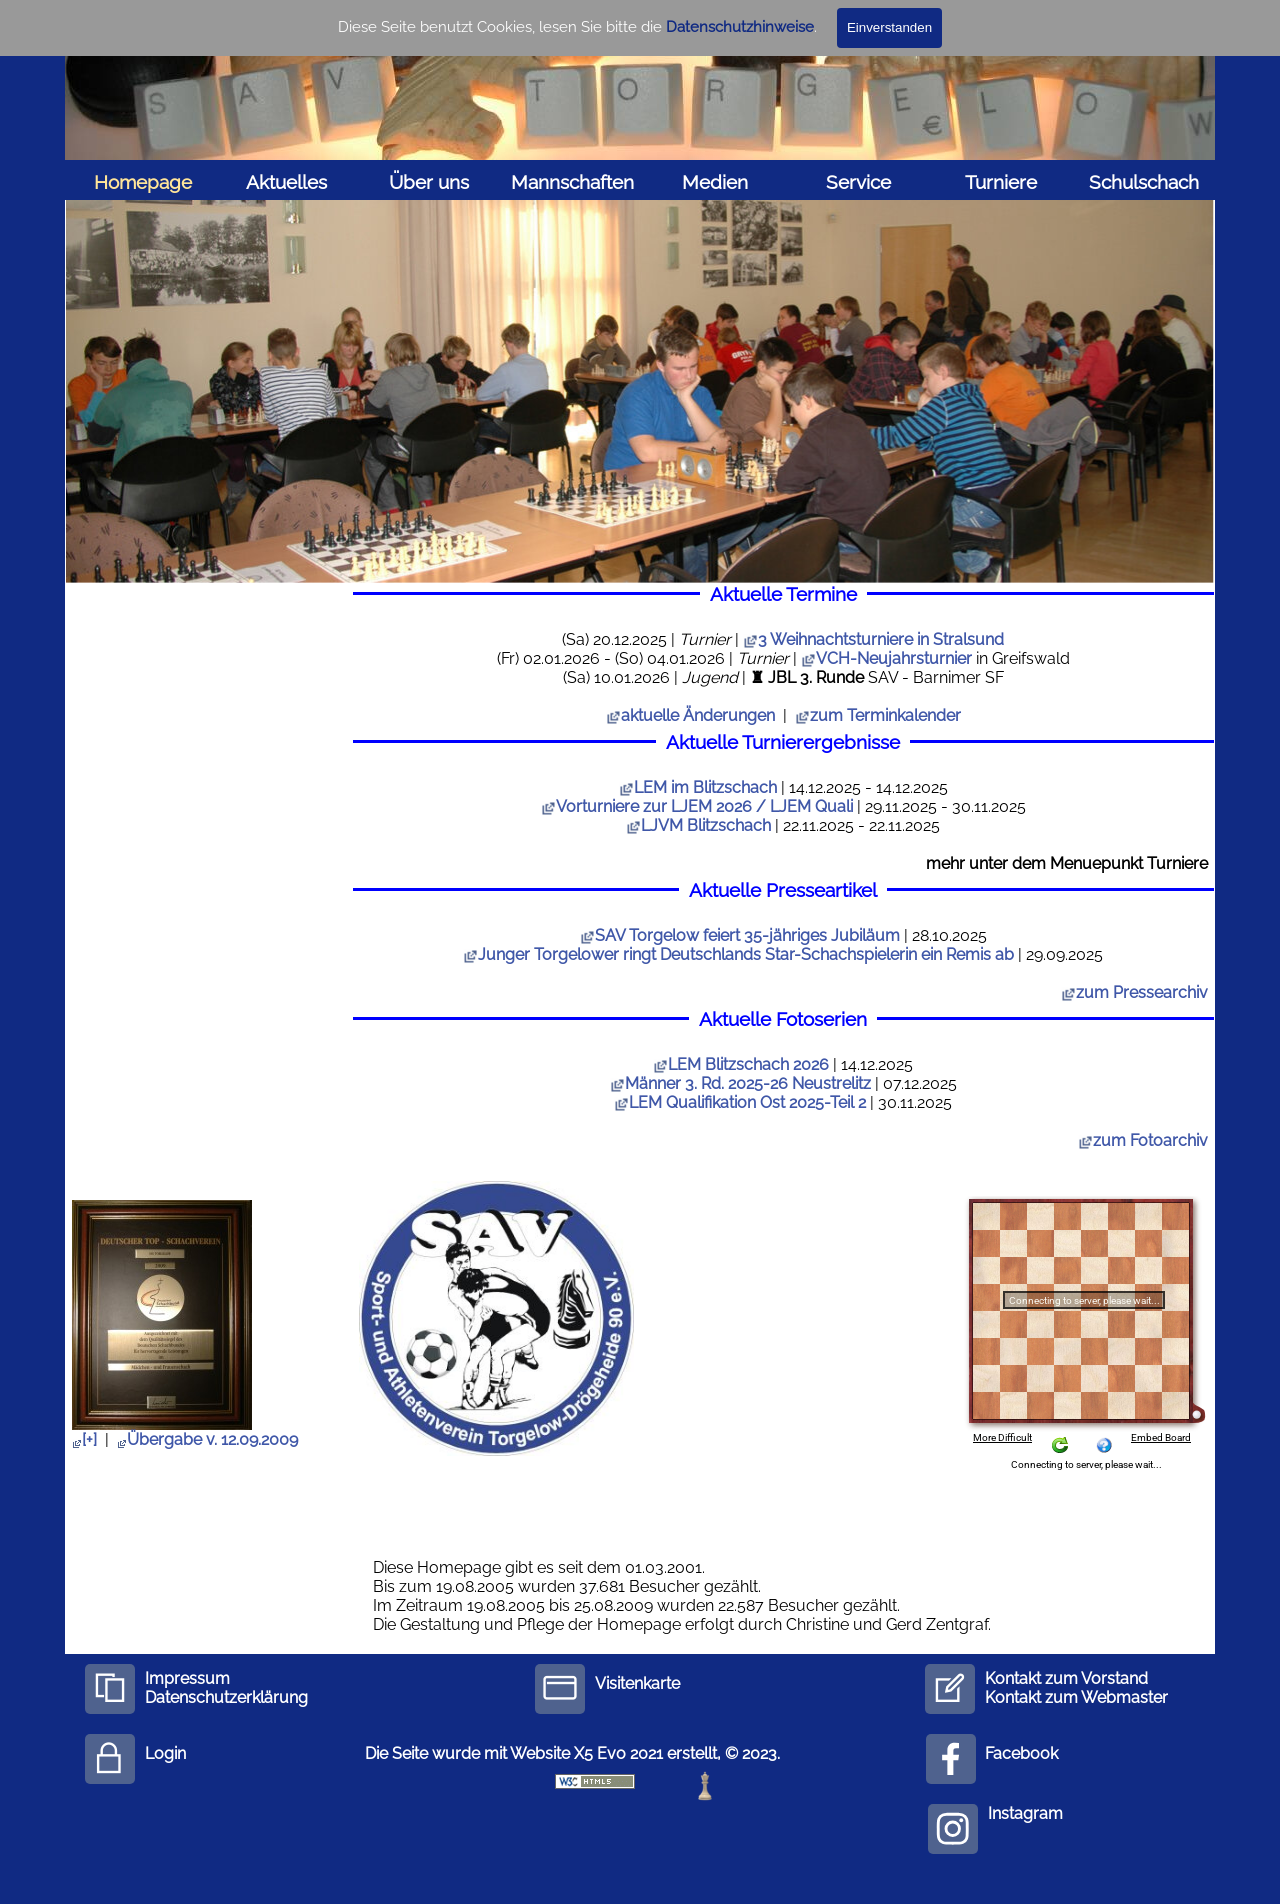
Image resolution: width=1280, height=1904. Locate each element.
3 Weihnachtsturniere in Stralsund (881, 639)
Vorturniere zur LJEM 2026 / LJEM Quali (697, 806)
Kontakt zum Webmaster (1076, 1697)
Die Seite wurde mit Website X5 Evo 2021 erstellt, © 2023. (572, 1753)
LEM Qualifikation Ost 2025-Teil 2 (740, 1102)
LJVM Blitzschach (698, 825)
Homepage (143, 182)
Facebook (1021, 1753)
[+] (84, 1439)
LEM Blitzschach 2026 (741, 1064)
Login (165, 1753)
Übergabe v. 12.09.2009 (207, 1439)
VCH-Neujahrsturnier (894, 658)
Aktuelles (286, 182)
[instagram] (953, 1829)
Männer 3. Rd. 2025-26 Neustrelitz (740, 1083)
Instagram (1025, 1813)
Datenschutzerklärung (226, 1697)
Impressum (187, 1678)
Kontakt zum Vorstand (1066, 1678)
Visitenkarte (637, 1683)
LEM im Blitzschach (698, 787)
